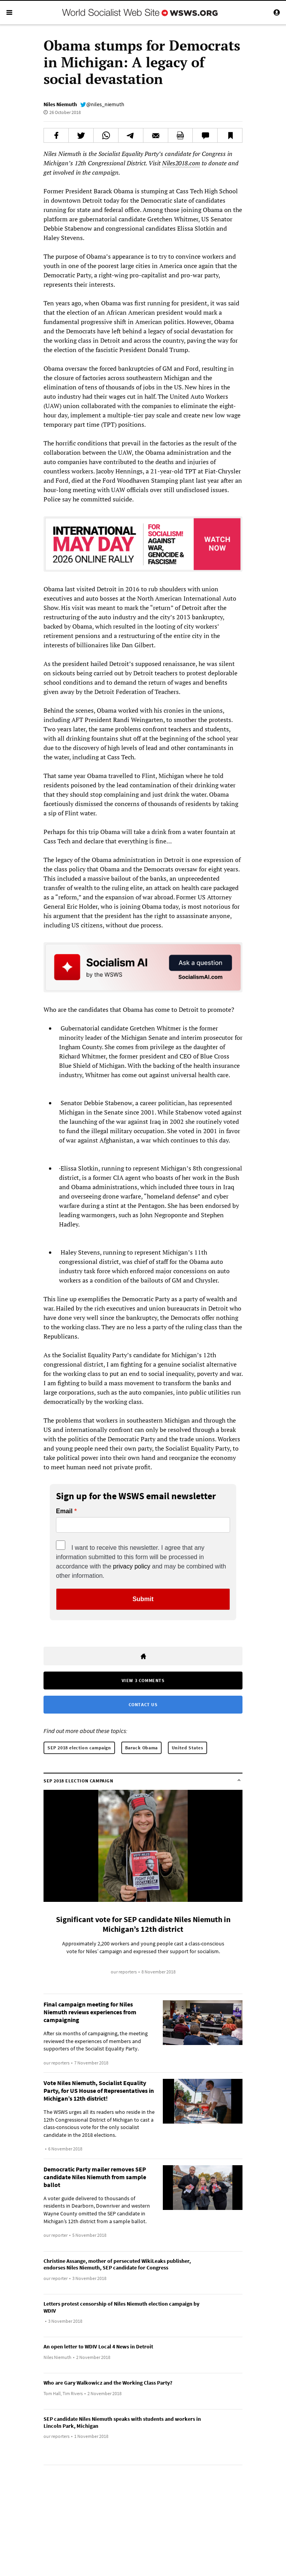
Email (64, 1511)
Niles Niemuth (60, 104)
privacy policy (131, 1566)
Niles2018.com (181, 163)
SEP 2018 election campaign (79, 1748)
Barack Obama (141, 1748)
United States (187, 1748)
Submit (143, 1599)
